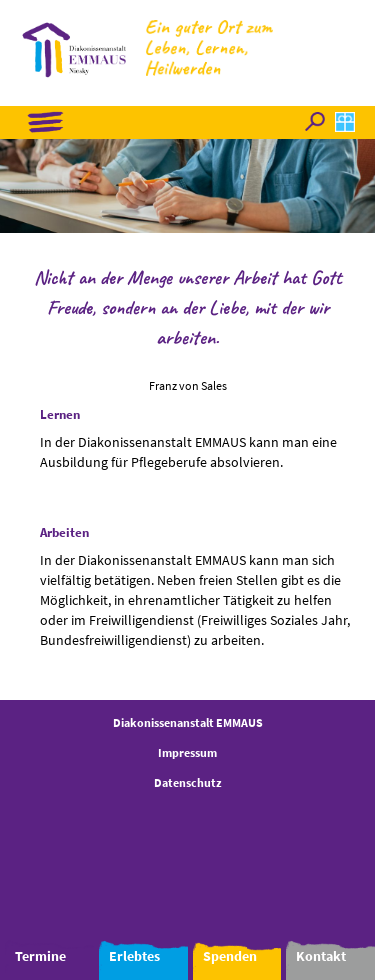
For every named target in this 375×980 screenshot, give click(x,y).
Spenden (230, 956)
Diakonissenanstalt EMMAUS (188, 722)
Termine (40, 956)
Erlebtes (134, 956)
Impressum (187, 752)
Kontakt (321, 956)
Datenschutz (188, 782)
